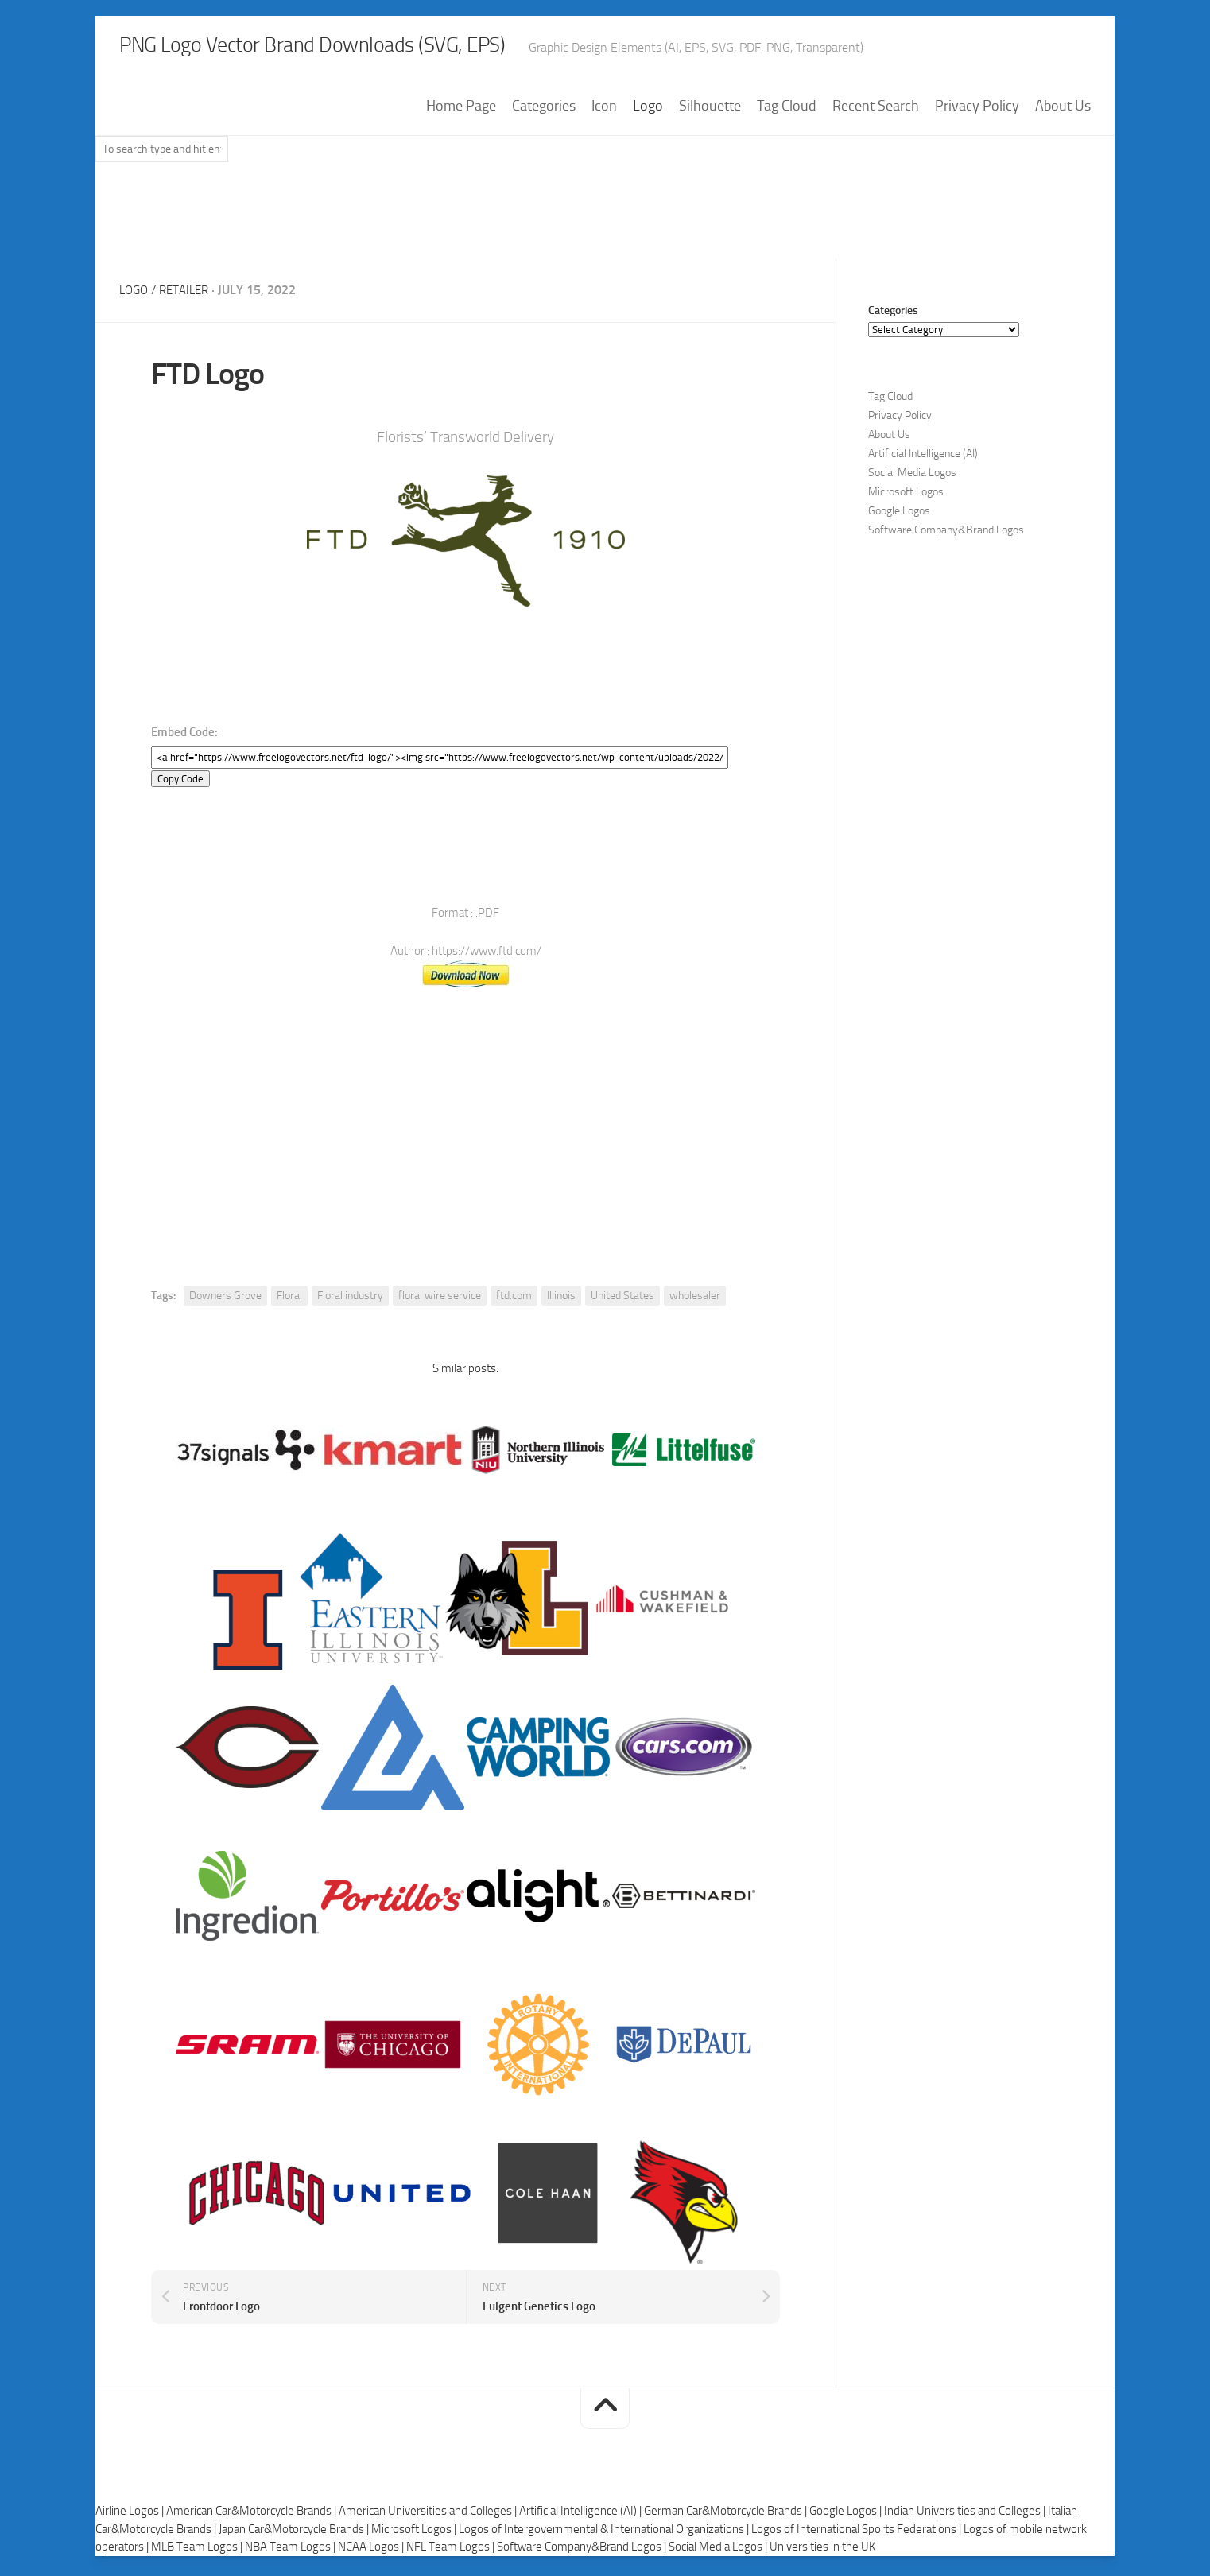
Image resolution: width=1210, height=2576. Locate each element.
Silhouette (710, 110)
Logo (648, 110)
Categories (544, 110)
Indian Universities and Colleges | (966, 2515)
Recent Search (875, 110)
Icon (604, 110)
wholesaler (694, 1299)
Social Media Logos (912, 477)
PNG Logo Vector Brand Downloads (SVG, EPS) (386, 47)
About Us (1063, 110)
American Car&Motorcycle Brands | (252, 2515)
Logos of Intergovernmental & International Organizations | (605, 2533)
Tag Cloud (786, 110)
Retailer (189, 294)
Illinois (561, 1299)
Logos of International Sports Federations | (857, 2533)
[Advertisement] (605, 222)
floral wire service (439, 1299)
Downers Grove (225, 1299)
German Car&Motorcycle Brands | (726, 2515)
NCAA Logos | (372, 2551)
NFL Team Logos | (451, 2551)
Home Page (461, 110)
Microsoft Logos (906, 496)
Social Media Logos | (719, 2551)
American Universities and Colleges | (429, 2515)
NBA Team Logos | (291, 2551)
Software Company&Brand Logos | (583, 2551)
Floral (289, 1299)
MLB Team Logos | (198, 2551)
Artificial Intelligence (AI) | (581, 2515)
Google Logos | (846, 2515)
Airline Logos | (130, 2515)
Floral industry (350, 1299)
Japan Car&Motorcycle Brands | (295, 2533)
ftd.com (514, 1299)
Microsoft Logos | (415, 2533)
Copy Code (180, 783)
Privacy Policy (977, 110)
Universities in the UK (822, 2551)
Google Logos (899, 515)
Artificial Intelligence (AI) (923, 458)
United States (622, 1299)
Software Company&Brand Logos (946, 534)
